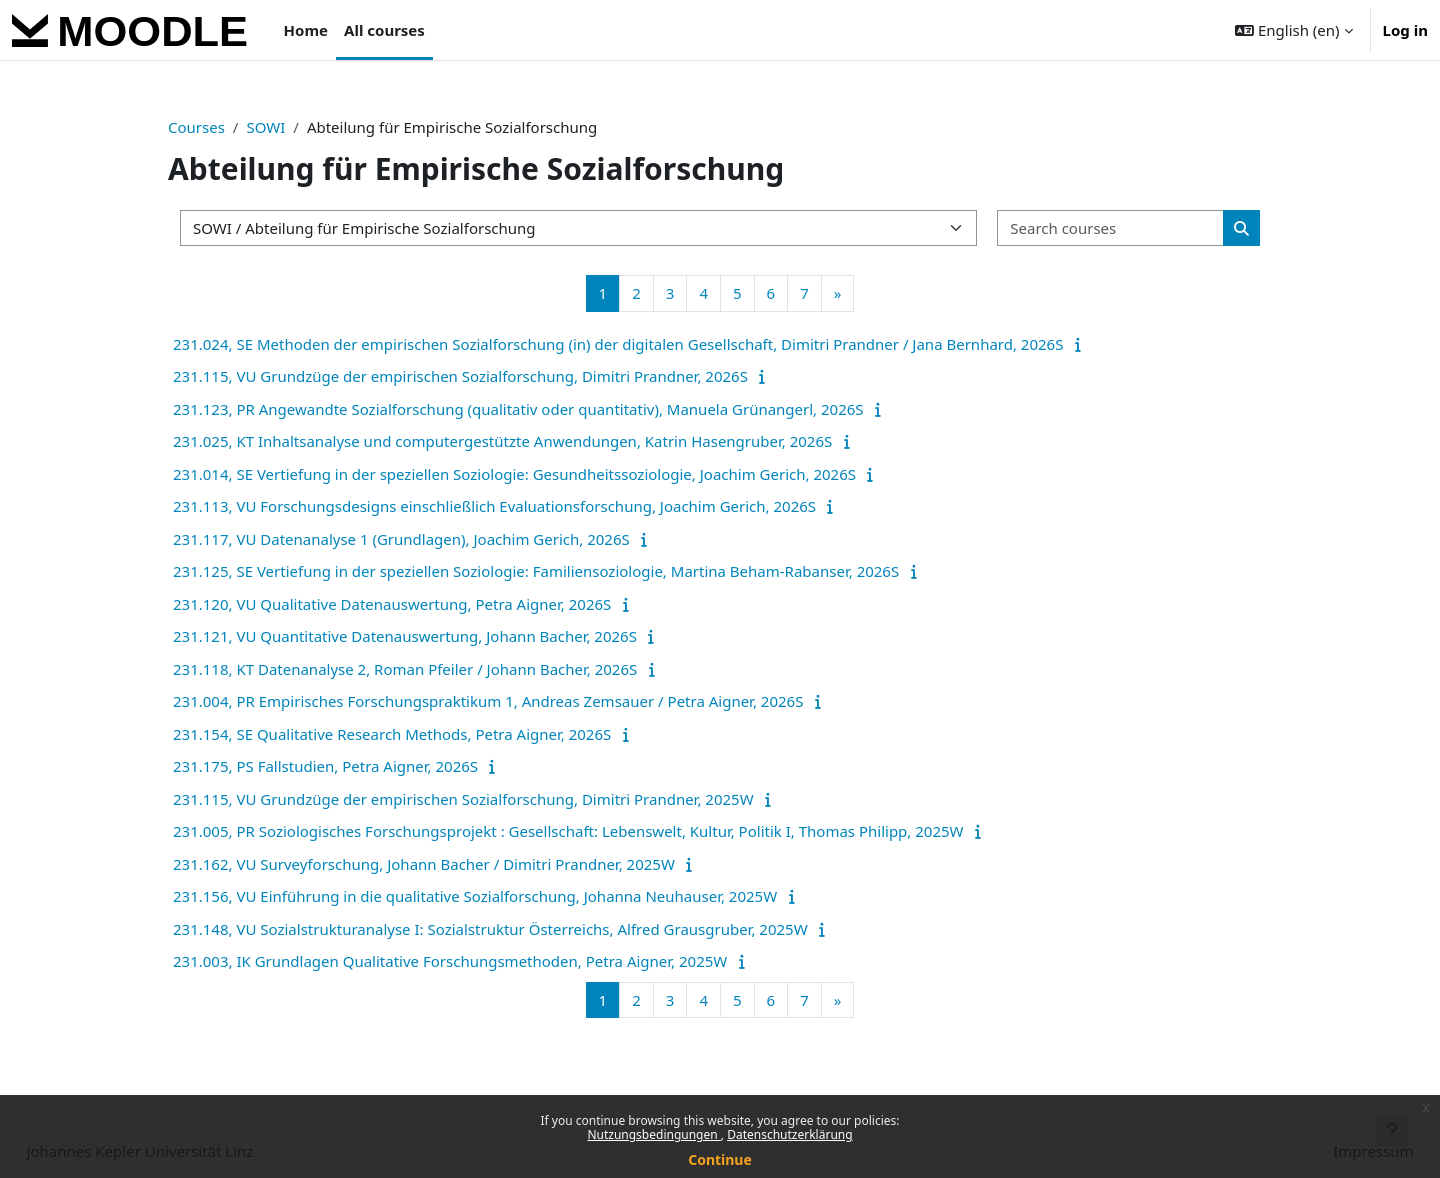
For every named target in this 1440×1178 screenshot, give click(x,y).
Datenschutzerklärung (789, 1134)
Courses (196, 127)
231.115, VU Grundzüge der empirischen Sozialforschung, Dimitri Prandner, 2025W (463, 799)
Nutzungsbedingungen (653, 1134)
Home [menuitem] (306, 30)
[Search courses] (1111, 228)
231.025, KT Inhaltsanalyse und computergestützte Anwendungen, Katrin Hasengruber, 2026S (502, 441)
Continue (720, 1159)
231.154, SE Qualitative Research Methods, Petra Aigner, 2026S (392, 734)
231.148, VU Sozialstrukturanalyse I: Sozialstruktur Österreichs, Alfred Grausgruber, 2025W (490, 929)
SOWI (265, 127)
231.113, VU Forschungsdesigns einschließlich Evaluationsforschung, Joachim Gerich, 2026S (494, 506)
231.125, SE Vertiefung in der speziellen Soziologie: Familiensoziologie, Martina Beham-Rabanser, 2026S (536, 571)
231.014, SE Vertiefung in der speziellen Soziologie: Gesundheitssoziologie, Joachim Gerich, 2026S (514, 474)
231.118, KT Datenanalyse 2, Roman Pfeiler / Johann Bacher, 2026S (405, 669)
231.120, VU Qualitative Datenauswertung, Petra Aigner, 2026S (392, 604)
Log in (1405, 30)
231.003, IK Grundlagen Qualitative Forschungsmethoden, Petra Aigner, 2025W (450, 961)
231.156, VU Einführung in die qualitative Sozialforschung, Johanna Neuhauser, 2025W (475, 896)
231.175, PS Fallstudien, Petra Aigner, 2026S (325, 766)
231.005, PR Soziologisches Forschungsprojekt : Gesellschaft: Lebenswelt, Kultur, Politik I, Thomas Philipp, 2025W (568, 831)
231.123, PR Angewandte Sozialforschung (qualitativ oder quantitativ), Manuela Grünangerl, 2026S (518, 409)
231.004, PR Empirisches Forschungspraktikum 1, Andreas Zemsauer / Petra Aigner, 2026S (488, 701)
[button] (1293, 30)
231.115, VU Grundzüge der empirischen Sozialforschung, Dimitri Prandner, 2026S (460, 376)
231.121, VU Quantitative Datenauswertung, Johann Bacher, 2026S (405, 636)
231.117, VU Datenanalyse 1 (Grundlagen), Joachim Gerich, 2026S (401, 539)
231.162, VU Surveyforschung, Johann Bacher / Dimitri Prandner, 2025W (424, 864)
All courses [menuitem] (384, 30)
